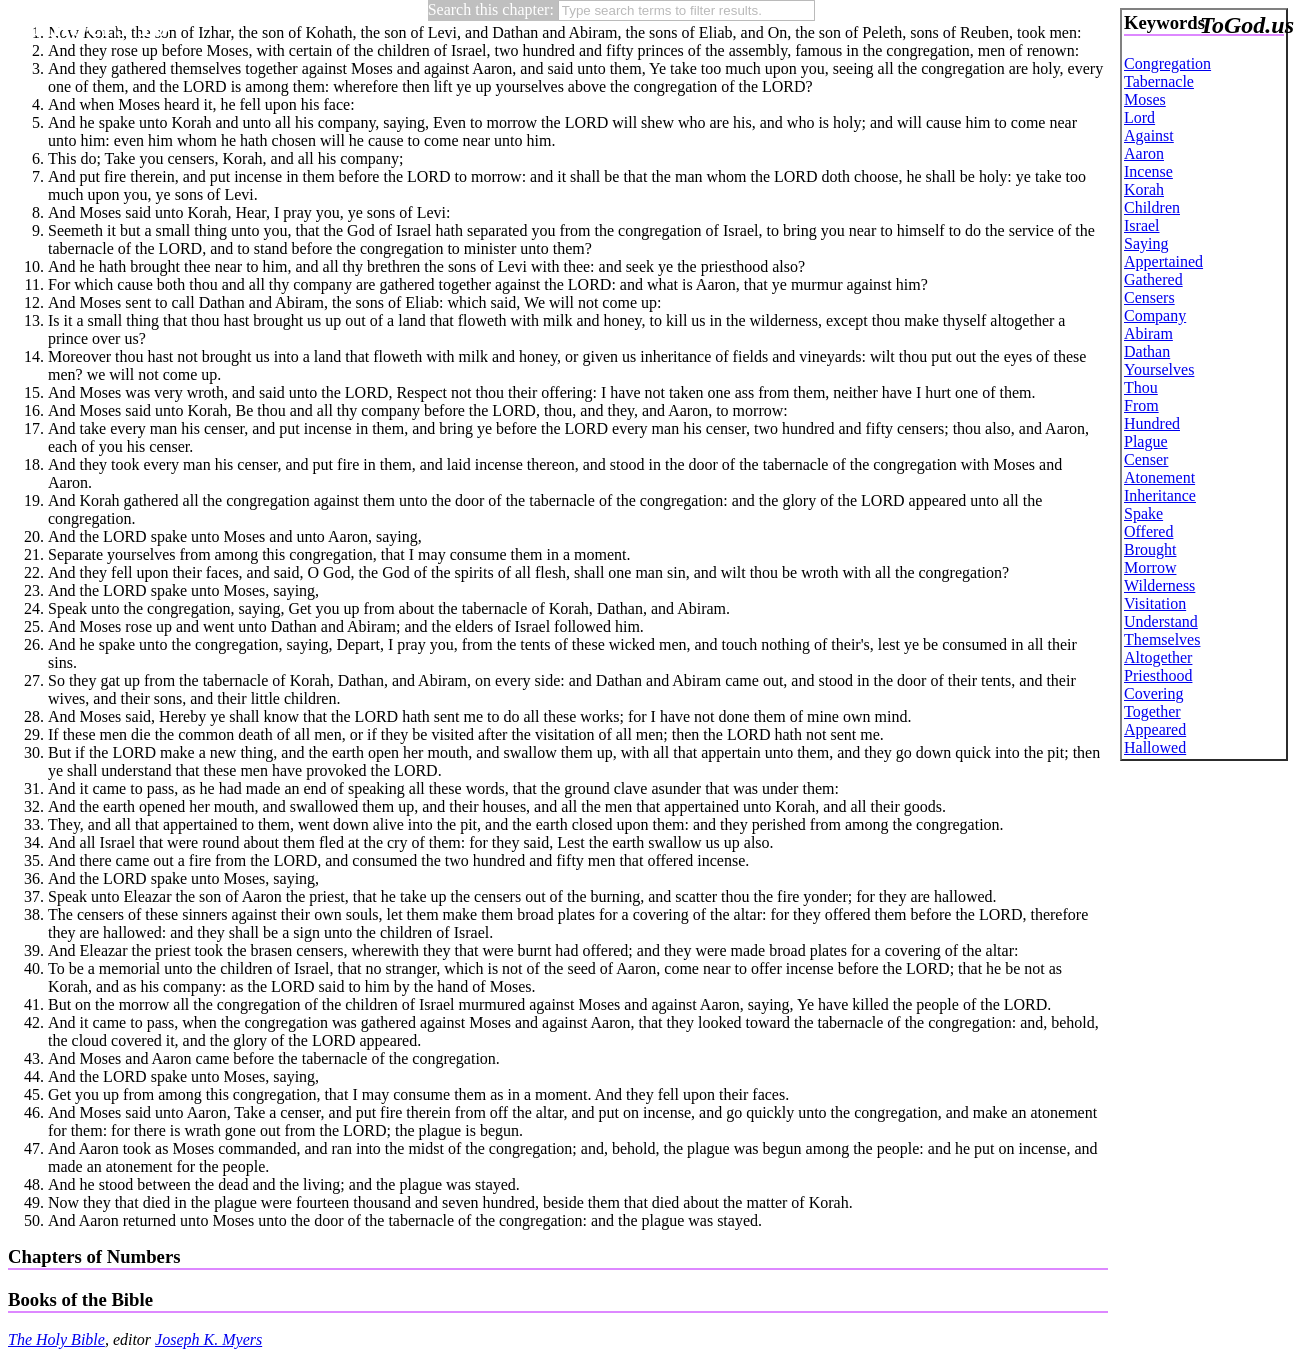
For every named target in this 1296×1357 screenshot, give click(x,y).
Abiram (1148, 333)
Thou (1141, 387)
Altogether (1158, 657)
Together (1152, 711)
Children (1152, 207)
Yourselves (1159, 369)
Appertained (1163, 261)
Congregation (1167, 63)
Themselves (1162, 639)
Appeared (1155, 729)
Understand (1161, 621)
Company (1155, 315)
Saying (1146, 243)
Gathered (1153, 279)
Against (1149, 135)
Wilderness (1159, 585)
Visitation (1155, 603)
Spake (1143, 513)
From (1141, 405)
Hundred (1152, 423)
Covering (1154, 693)
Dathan (1147, 351)
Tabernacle (1159, 81)
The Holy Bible (56, 1339)
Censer (1146, 459)
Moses (1145, 99)
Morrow (1150, 567)
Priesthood (1158, 675)
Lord (1139, 117)
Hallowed (1155, 747)
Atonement (1159, 477)
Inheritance (1160, 495)
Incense (1148, 171)
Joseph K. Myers (208, 1339)
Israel (1142, 225)
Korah (1144, 189)
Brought (1150, 549)
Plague (1146, 441)
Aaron (1144, 153)
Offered (1148, 531)
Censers (1149, 297)
